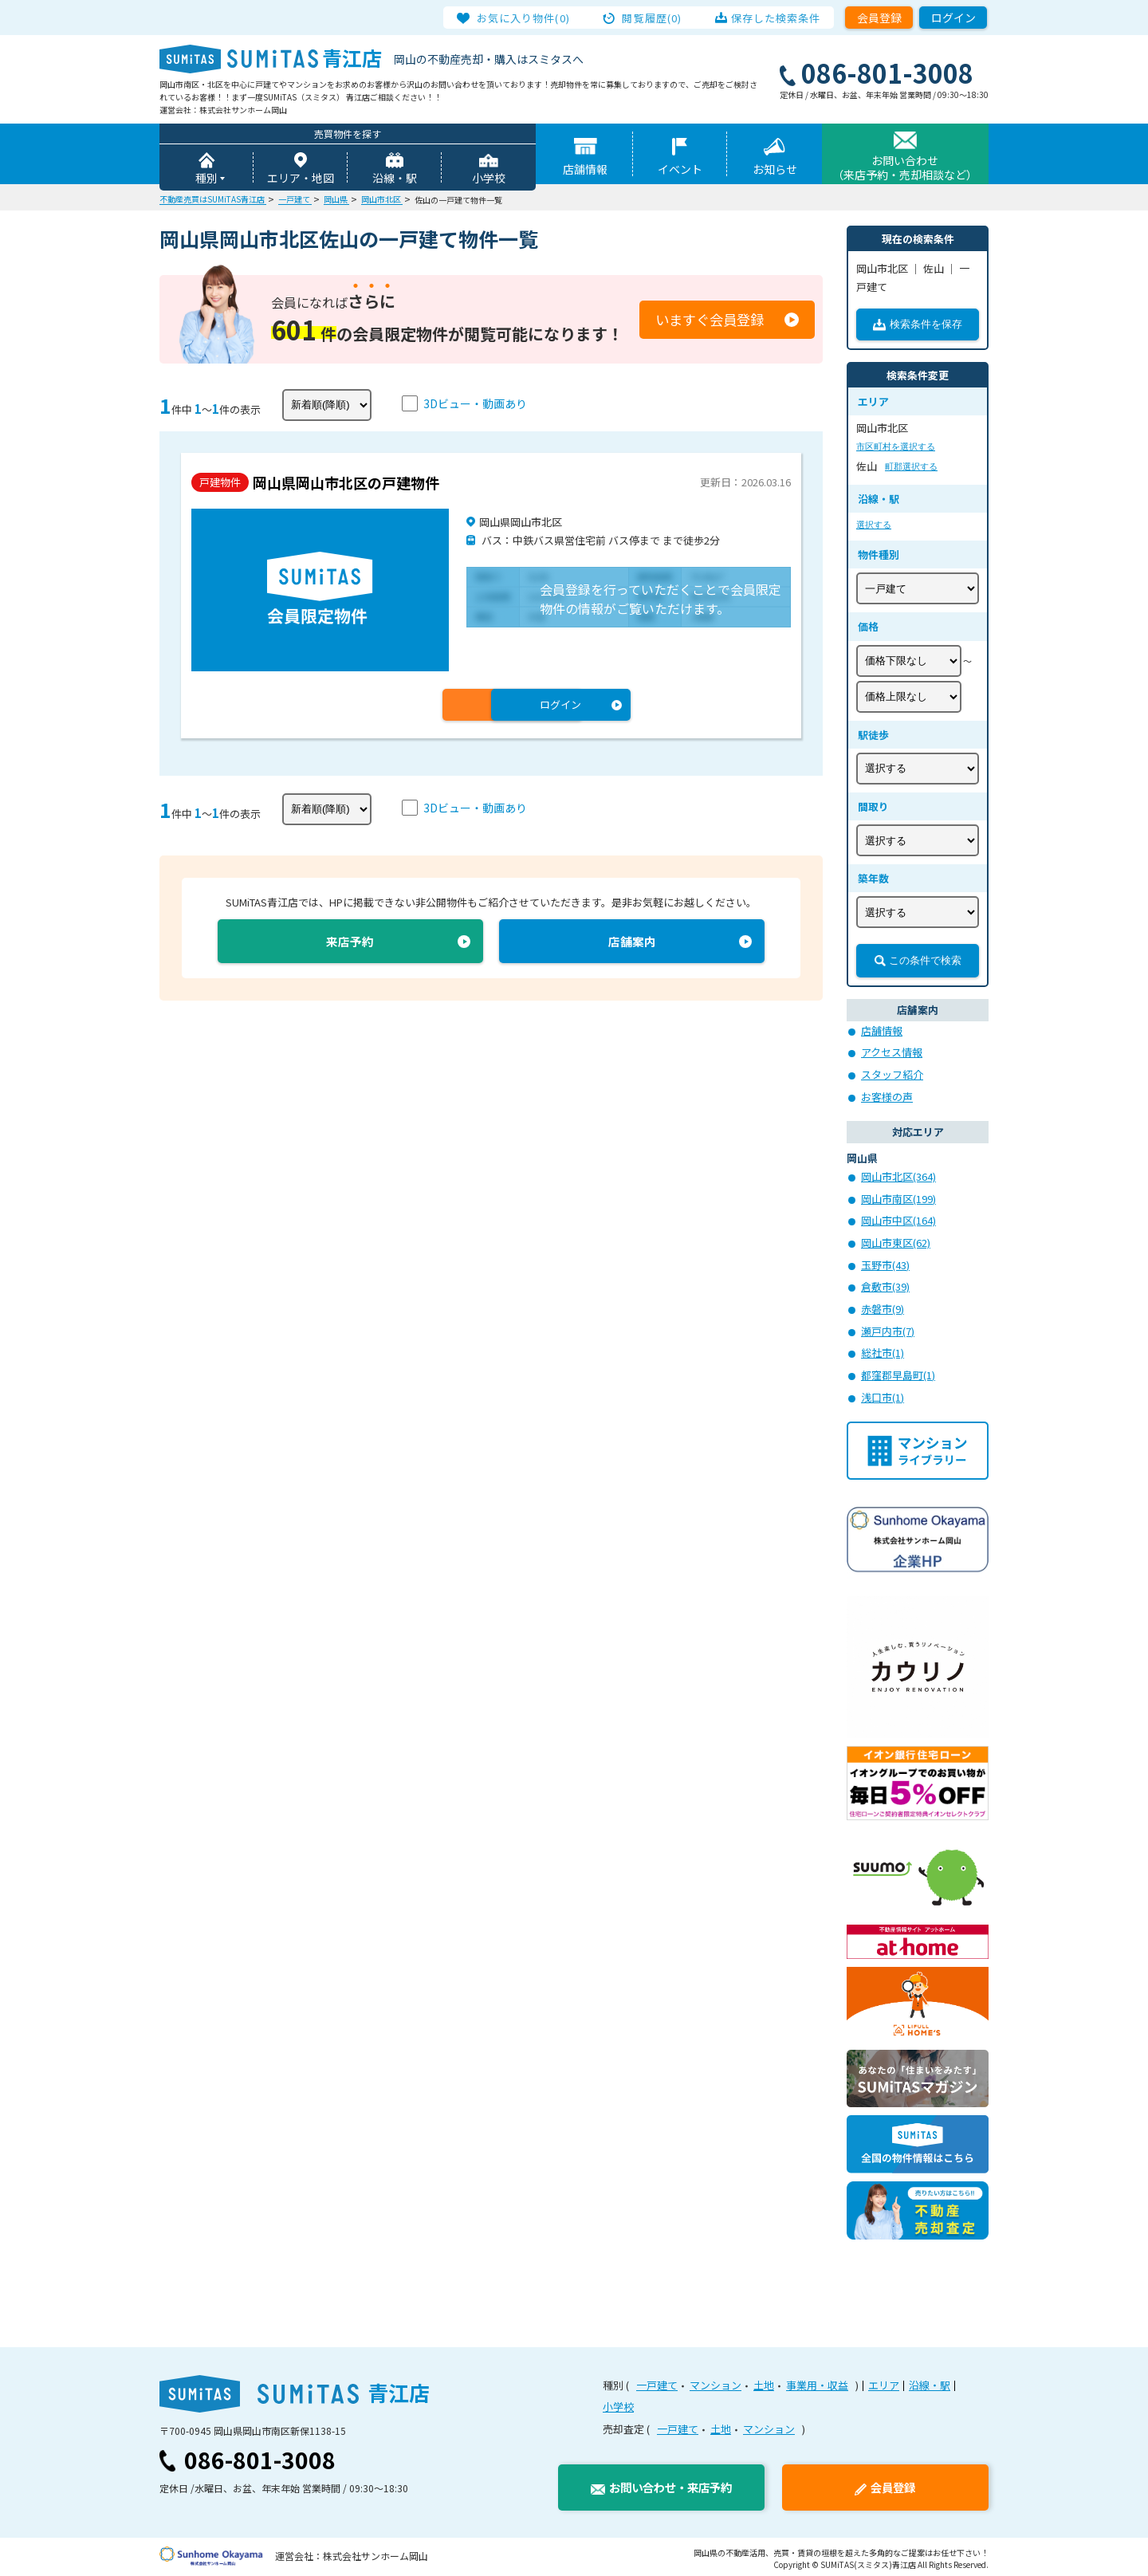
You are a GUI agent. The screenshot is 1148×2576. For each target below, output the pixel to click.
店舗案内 (632, 942)
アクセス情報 (891, 1052)
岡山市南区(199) (898, 1197)
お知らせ (775, 170)
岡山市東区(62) (895, 1241)
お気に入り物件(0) (527, 18)
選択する (873, 525)
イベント (680, 170)
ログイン (953, 18)
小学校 (488, 179)
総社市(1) (882, 1350)
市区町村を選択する (895, 447)
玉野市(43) (885, 1263)
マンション (715, 2381)
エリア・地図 (300, 179)
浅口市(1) (882, 1394)
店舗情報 (585, 170)
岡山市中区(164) (898, 1219)
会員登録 (879, 18)
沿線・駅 (394, 179)
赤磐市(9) (882, 1307)
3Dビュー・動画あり (475, 404)
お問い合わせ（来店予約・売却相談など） (904, 168)
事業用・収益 (817, 2381)
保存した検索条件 (772, 18)
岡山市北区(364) (898, 1176)
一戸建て (657, 2381)
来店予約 (350, 942)
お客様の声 (887, 1096)
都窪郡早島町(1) (898, 1372)
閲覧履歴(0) (653, 18)
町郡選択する (911, 467)
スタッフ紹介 (892, 1074)
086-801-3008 (260, 2456)
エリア (883, 2381)
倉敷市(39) (885, 1284)
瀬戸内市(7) (887, 1328)
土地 (763, 2381)
